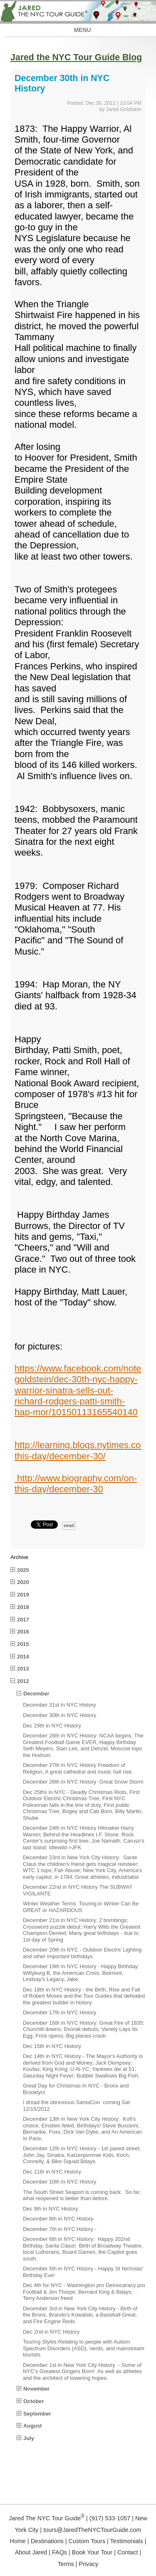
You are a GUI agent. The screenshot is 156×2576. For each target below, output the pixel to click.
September (37, 2414)
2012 (23, 1681)
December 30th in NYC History (59, 1715)
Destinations (47, 2541)
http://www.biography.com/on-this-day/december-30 (76, 1483)
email (69, 1525)
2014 (23, 1656)
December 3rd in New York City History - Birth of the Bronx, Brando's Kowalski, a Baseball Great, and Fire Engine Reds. (80, 2314)
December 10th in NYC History (59, 2182)
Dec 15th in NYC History (52, 2046)
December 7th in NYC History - (60, 2229)
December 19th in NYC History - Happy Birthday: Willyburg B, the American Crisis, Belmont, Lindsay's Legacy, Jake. (81, 1972)
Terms (65, 2564)
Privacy (88, 2564)
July (28, 2438)
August (32, 2426)
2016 (23, 1632)
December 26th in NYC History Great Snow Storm (83, 1782)
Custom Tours (87, 2541)
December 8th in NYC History (58, 2219)
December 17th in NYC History (59, 2012)
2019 (23, 1594)
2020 (23, 1582)
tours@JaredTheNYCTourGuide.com (92, 2530)
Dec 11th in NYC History (52, 2172)
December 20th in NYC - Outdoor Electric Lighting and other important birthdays (82, 1953)
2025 (23, 1570)
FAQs (59, 2552)
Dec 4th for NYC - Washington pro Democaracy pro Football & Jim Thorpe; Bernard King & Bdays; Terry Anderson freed (84, 2291)
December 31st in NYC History (59, 1705)
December (36, 1693)
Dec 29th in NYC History (52, 1725)
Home (17, 2541)
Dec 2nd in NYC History (51, 2332)
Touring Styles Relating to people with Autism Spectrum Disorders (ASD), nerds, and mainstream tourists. (83, 2348)
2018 (23, 1607)
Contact (127, 2552)
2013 (23, 1669)
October (33, 2401)
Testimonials (126, 2541)
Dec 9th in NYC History (50, 2209)
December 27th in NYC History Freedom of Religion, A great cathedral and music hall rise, (78, 1768)
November (36, 2389)
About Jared (31, 2552)
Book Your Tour (92, 2552)
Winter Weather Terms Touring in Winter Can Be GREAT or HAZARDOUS (81, 1906)
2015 (23, 1644)
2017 (23, 1619)
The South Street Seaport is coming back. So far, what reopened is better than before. (82, 2195)
